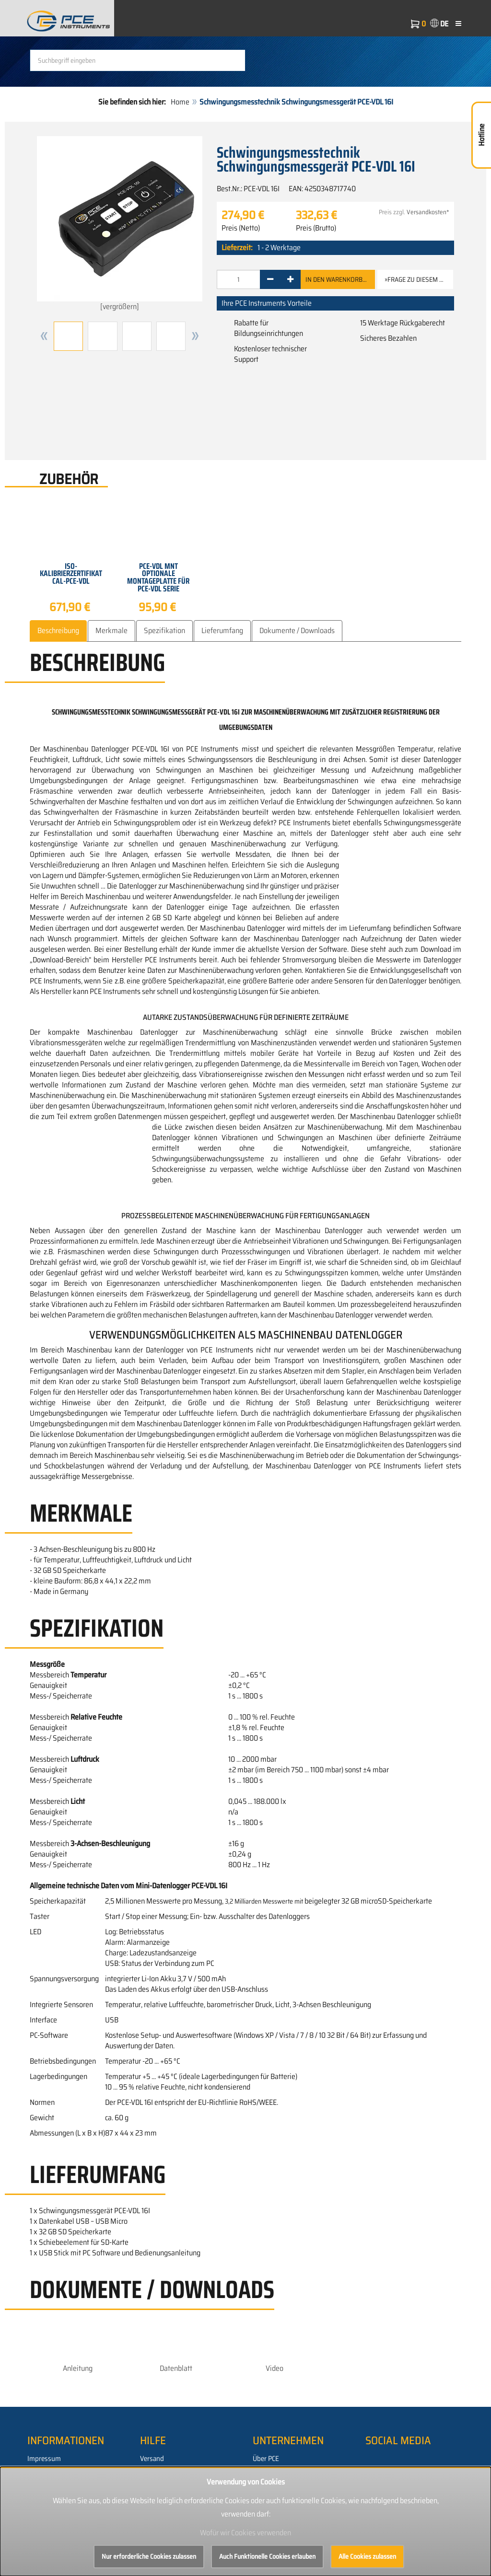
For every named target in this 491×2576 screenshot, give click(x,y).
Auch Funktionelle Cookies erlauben (267, 2556)
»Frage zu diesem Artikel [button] (419, 279)
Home (180, 102)
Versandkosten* (428, 212)
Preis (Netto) (241, 228)
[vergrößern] (119, 224)
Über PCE (266, 2458)
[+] (290, 279)
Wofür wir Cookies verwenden (245, 2533)
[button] (44, 336)
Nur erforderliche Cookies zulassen (149, 2556)
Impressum (44, 2458)
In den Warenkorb (337, 279)
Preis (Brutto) (316, 228)
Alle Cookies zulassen (367, 2556)
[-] (270, 279)
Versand (152, 2458)
